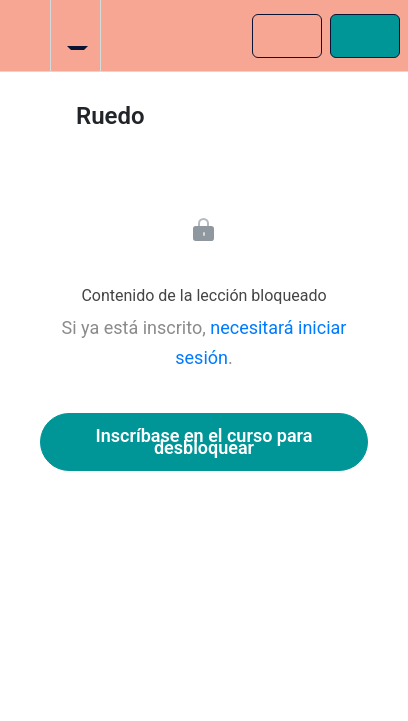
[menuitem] (75, 35)
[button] (25, 35)
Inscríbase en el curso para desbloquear (204, 441)
